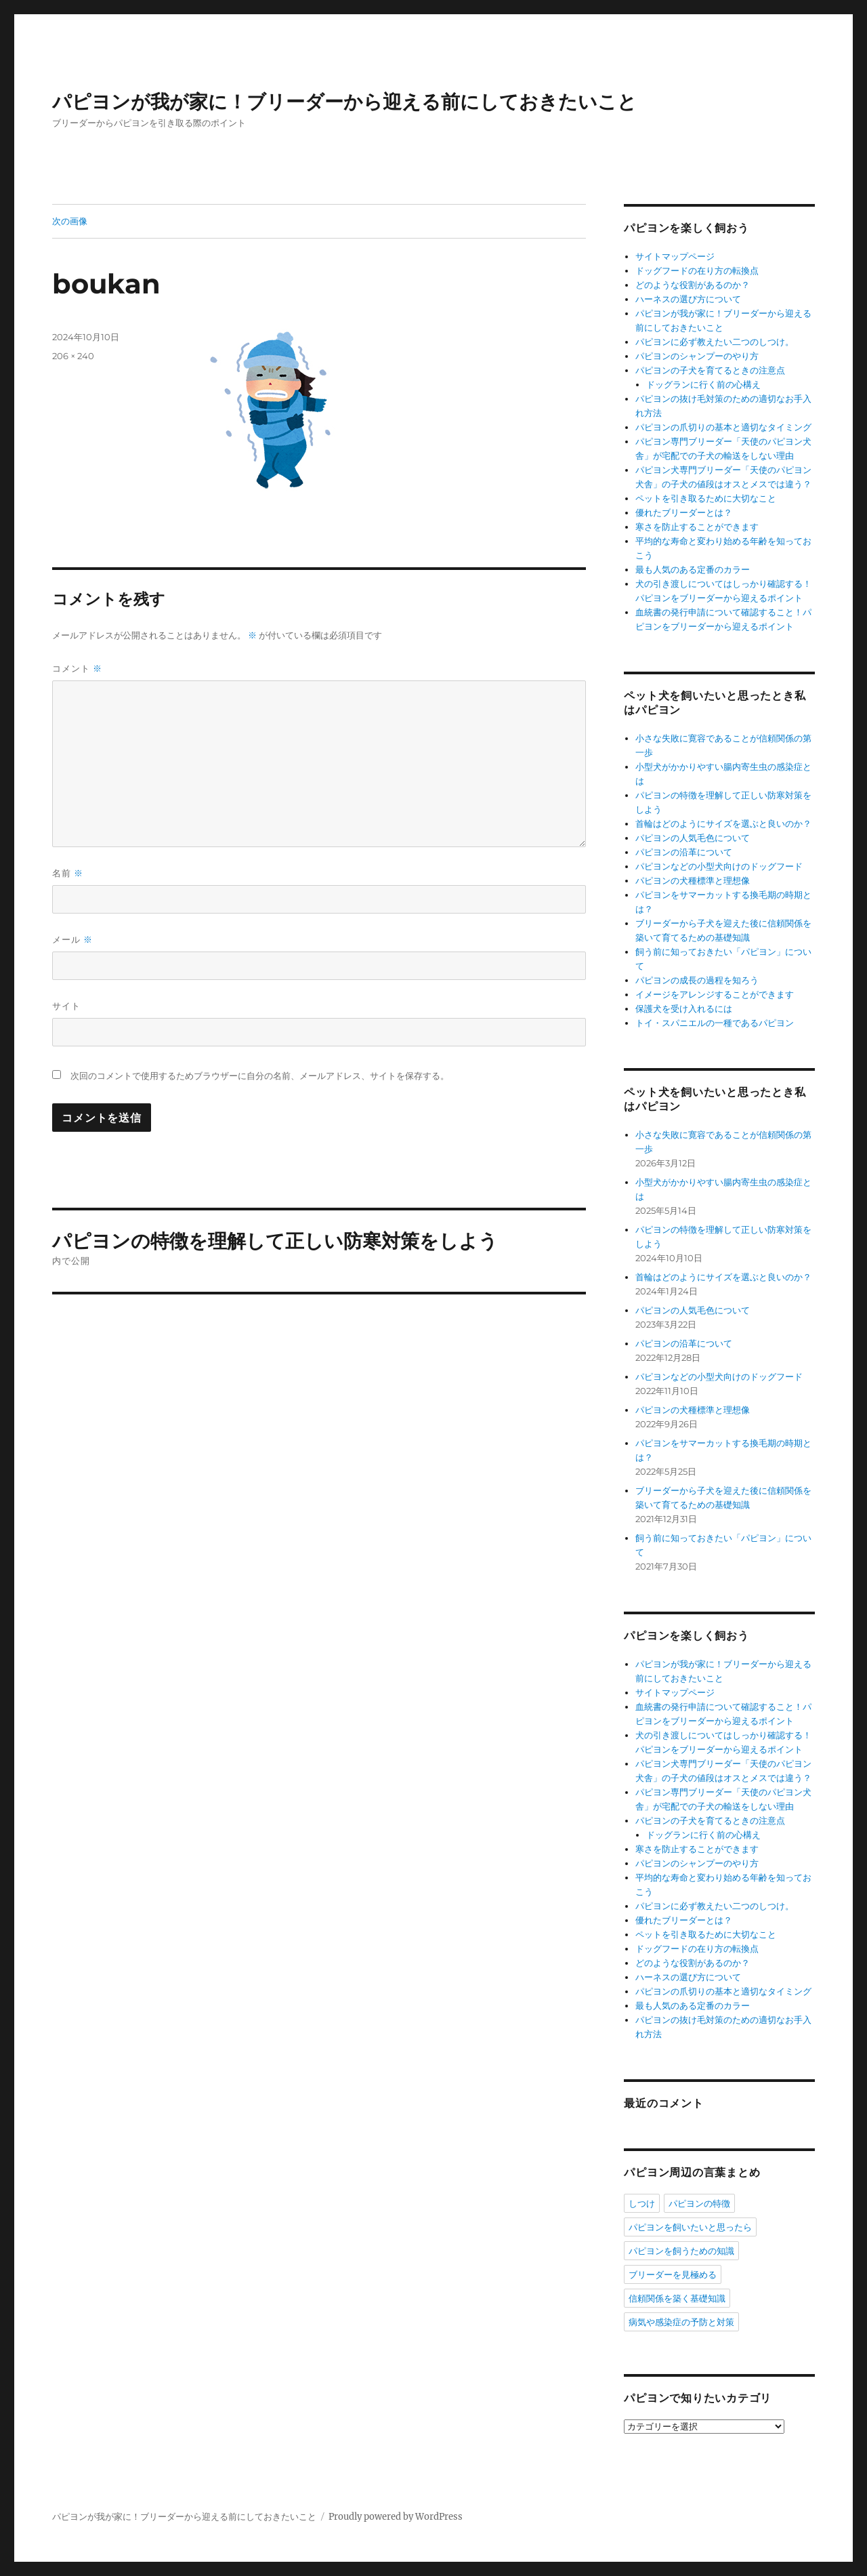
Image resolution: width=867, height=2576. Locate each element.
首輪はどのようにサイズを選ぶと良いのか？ (723, 824)
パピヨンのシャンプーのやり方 (697, 356)
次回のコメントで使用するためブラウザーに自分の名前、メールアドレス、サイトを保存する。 (259, 1076)
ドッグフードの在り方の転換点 (697, 271)
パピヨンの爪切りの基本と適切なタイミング (723, 427)
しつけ (642, 2203)
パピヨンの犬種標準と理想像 (692, 880)
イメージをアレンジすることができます (714, 994)
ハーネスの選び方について (688, 299)
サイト (66, 1005)
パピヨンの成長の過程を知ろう (697, 980)
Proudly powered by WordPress (396, 2516)
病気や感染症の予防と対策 (681, 2321)
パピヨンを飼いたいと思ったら (690, 2227)
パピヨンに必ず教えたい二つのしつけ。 (714, 342)
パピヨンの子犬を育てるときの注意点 (710, 370)
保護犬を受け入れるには (683, 1009)
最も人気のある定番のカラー (692, 569)
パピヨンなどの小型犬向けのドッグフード (719, 866)
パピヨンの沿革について (683, 852)
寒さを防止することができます (697, 527)
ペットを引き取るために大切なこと (705, 498)
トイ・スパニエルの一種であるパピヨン (714, 1023)
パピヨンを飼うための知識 (681, 2250)
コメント (77, 668)
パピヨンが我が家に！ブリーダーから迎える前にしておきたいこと (344, 101)
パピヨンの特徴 (699, 2203)
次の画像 (69, 221)
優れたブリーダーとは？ (683, 512)
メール (72, 939)
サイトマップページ (675, 256)
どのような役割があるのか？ (692, 285)
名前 (67, 873)
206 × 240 (73, 355)
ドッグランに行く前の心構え (703, 384)
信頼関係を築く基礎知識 (677, 2298)
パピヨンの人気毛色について (692, 838)
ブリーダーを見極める (673, 2274)
